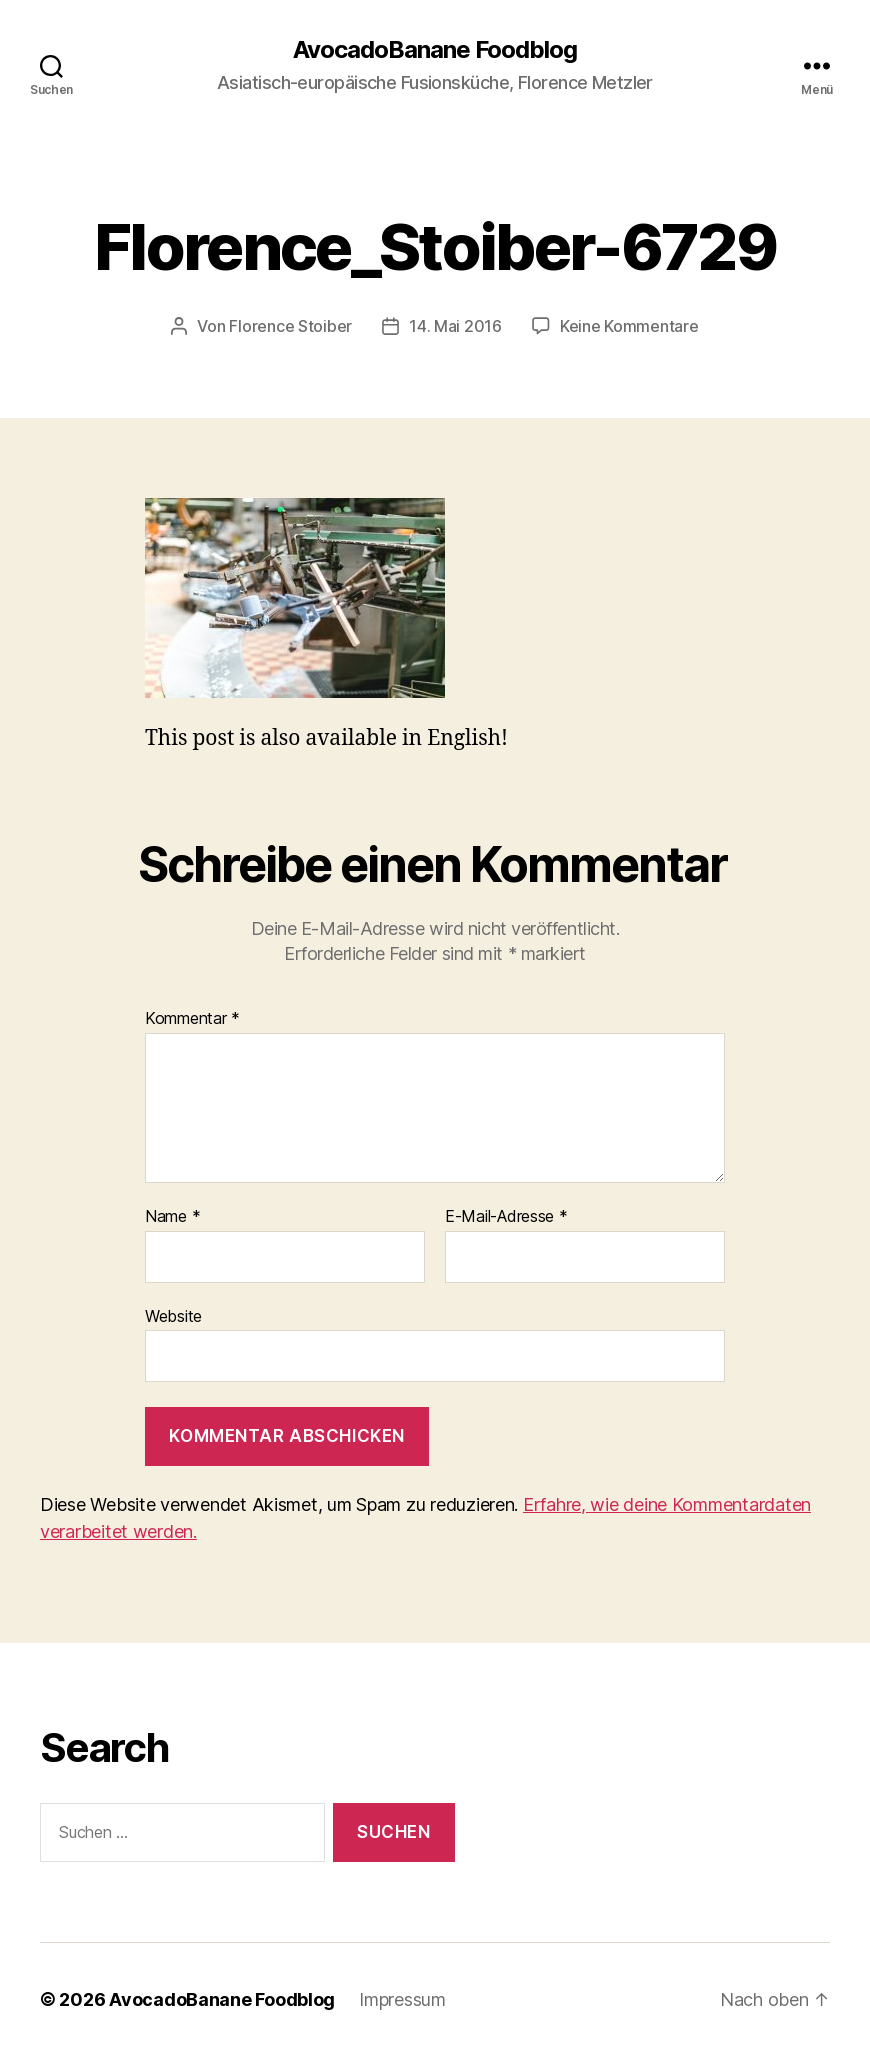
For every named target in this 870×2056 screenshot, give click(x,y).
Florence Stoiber (290, 326)
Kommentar (192, 1019)
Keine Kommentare (629, 326)
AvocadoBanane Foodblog (435, 50)
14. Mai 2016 (455, 326)
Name (172, 1217)
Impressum (402, 1999)
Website (173, 1316)
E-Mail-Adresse (506, 1217)
